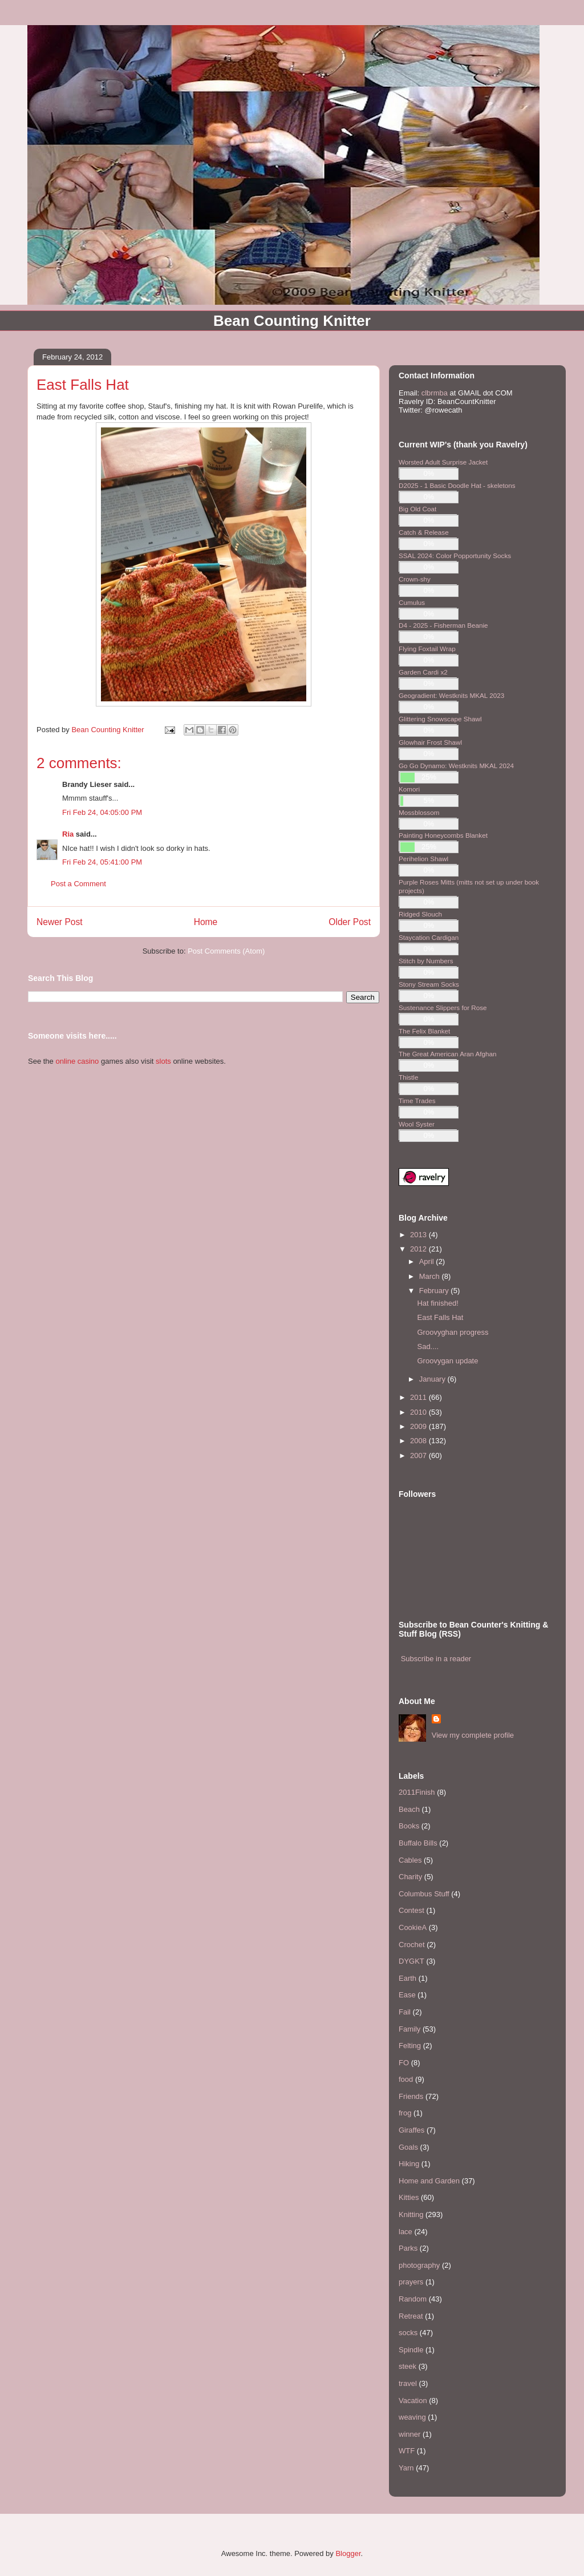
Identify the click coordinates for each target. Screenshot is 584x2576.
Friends (411, 2096)
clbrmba (434, 393)
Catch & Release (424, 532)
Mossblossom (419, 812)
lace (405, 2231)
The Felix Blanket (424, 1031)
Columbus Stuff (424, 1893)
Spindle (411, 2349)
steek (407, 2366)
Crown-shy (415, 579)
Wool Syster (417, 1124)
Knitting (411, 2214)
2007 (419, 1455)
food (406, 2079)
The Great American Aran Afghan (448, 1053)
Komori (409, 789)
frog (405, 2113)
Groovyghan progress (452, 1332)
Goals (408, 2147)
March (430, 1276)
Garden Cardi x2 (423, 672)
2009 (419, 1426)
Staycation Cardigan (429, 937)
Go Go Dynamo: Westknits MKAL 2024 (456, 765)
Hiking (409, 2163)
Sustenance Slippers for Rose (443, 1007)
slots (163, 1061)
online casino (77, 1061)
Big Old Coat (417, 508)
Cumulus (412, 602)
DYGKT (411, 1961)
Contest (411, 1910)
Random (413, 2299)
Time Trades (417, 1100)
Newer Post (59, 922)
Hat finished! (437, 1303)
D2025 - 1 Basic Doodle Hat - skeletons (457, 485)
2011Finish (417, 1792)
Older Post (349, 922)
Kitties (409, 2197)
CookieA (413, 1927)
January (433, 1379)
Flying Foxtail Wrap (427, 648)
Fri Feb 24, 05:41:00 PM (102, 862)
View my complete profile (473, 1735)
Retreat (411, 2316)
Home (206, 922)
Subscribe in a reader (436, 1658)
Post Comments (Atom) (226, 951)
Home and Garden (429, 2181)
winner (409, 2434)
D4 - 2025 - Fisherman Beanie (443, 625)
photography (419, 2265)
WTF (407, 2450)
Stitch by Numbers (426, 960)
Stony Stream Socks (429, 984)
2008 (419, 1440)
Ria (68, 834)
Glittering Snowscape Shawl (440, 718)
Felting (410, 2045)
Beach (409, 1809)
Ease (407, 1994)
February (435, 1290)
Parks (408, 2248)
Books (409, 1826)
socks (408, 2332)
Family (409, 2029)
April (427, 1261)
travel (408, 2383)
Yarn (406, 2468)
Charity (410, 1876)
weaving (412, 2417)
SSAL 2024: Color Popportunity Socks (455, 555)
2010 (419, 1412)
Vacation (413, 2400)
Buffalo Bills (418, 1843)
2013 (419, 1234)
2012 (419, 1249)
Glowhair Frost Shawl (430, 742)
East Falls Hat (440, 1317)
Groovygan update (447, 1360)
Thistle (408, 1077)
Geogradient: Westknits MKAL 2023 (451, 695)
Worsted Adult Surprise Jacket (443, 462)
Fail (405, 2012)
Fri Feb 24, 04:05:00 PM (102, 812)
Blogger (347, 2553)
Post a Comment (78, 883)
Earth (407, 1978)
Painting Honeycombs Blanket (443, 835)
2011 (419, 1397)
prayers (411, 2282)
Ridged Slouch (420, 914)
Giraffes (411, 2130)
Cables (410, 1860)
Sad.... (428, 1346)
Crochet (412, 1944)
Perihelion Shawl (423, 858)
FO (404, 2062)
